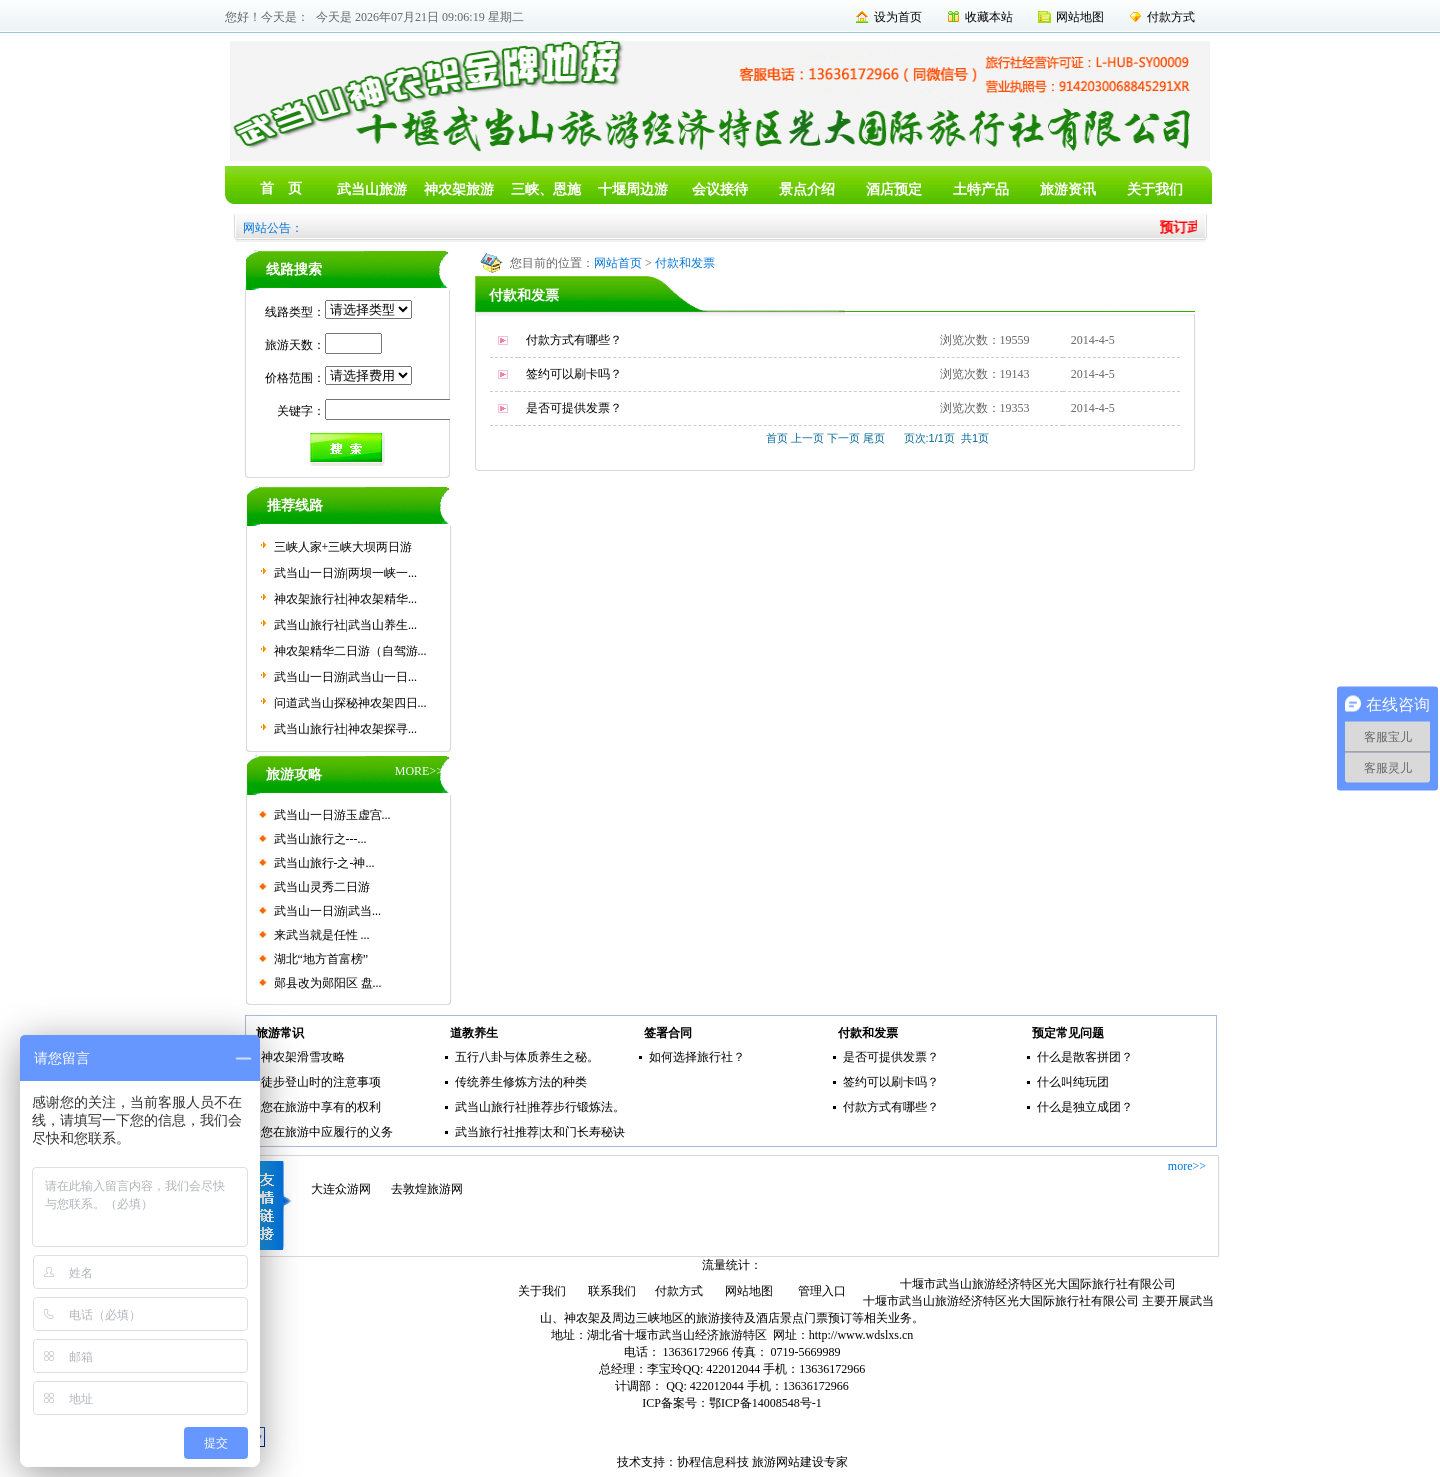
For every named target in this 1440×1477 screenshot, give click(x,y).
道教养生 (474, 1033)
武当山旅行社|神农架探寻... (345, 729)
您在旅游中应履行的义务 (327, 1132)
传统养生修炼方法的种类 (521, 1082)
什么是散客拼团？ (1085, 1057)
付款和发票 (685, 263)
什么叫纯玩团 (1073, 1082)
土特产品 (981, 189)
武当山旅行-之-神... (324, 863)
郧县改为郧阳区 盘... (328, 983)
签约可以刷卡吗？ (574, 374)
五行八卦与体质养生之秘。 (527, 1057)
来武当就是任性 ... (322, 935)
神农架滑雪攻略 (303, 1057)
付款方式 (1171, 17)
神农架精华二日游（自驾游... (350, 651)
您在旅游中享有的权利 (321, 1107)
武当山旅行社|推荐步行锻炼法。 (540, 1107)
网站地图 (1080, 17)
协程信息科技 (713, 1462)
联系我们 (612, 1291)
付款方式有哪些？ (574, 340)
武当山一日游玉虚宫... (332, 815)
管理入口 (822, 1291)
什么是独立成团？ (1085, 1107)
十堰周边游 (633, 189)
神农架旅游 (459, 189)
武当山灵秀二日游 (322, 887)
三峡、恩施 (546, 189)
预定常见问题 (1068, 1033)
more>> (1187, 1166)
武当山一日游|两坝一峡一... (345, 573)
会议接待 (720, 189)
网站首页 (618, 263)
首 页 (281, 188)
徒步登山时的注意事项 (321, 1082)
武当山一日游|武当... (327, 911)
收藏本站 (989, 17)
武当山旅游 (372, 189)
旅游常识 (280, 1033)
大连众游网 (341, 1189)
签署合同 (668, 1033)
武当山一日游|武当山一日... (345, 677)
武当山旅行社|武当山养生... (345, 625)
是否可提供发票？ (574, 408)
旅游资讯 (1068, 189)
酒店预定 (894, 189)
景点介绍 (807, 189)
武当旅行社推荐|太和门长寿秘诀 (540, 1132)
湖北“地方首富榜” (321, 959)
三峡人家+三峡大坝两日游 (343, 547)
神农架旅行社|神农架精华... (345, 599)
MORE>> (419, 771)
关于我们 (1155, 189)
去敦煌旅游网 (427, 1189)
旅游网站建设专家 (800, 1462)
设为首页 (898, 17)
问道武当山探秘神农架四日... (350, 703)
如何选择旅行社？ (697, 1057)
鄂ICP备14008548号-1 (765, 1403)
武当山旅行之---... (320, 839)
